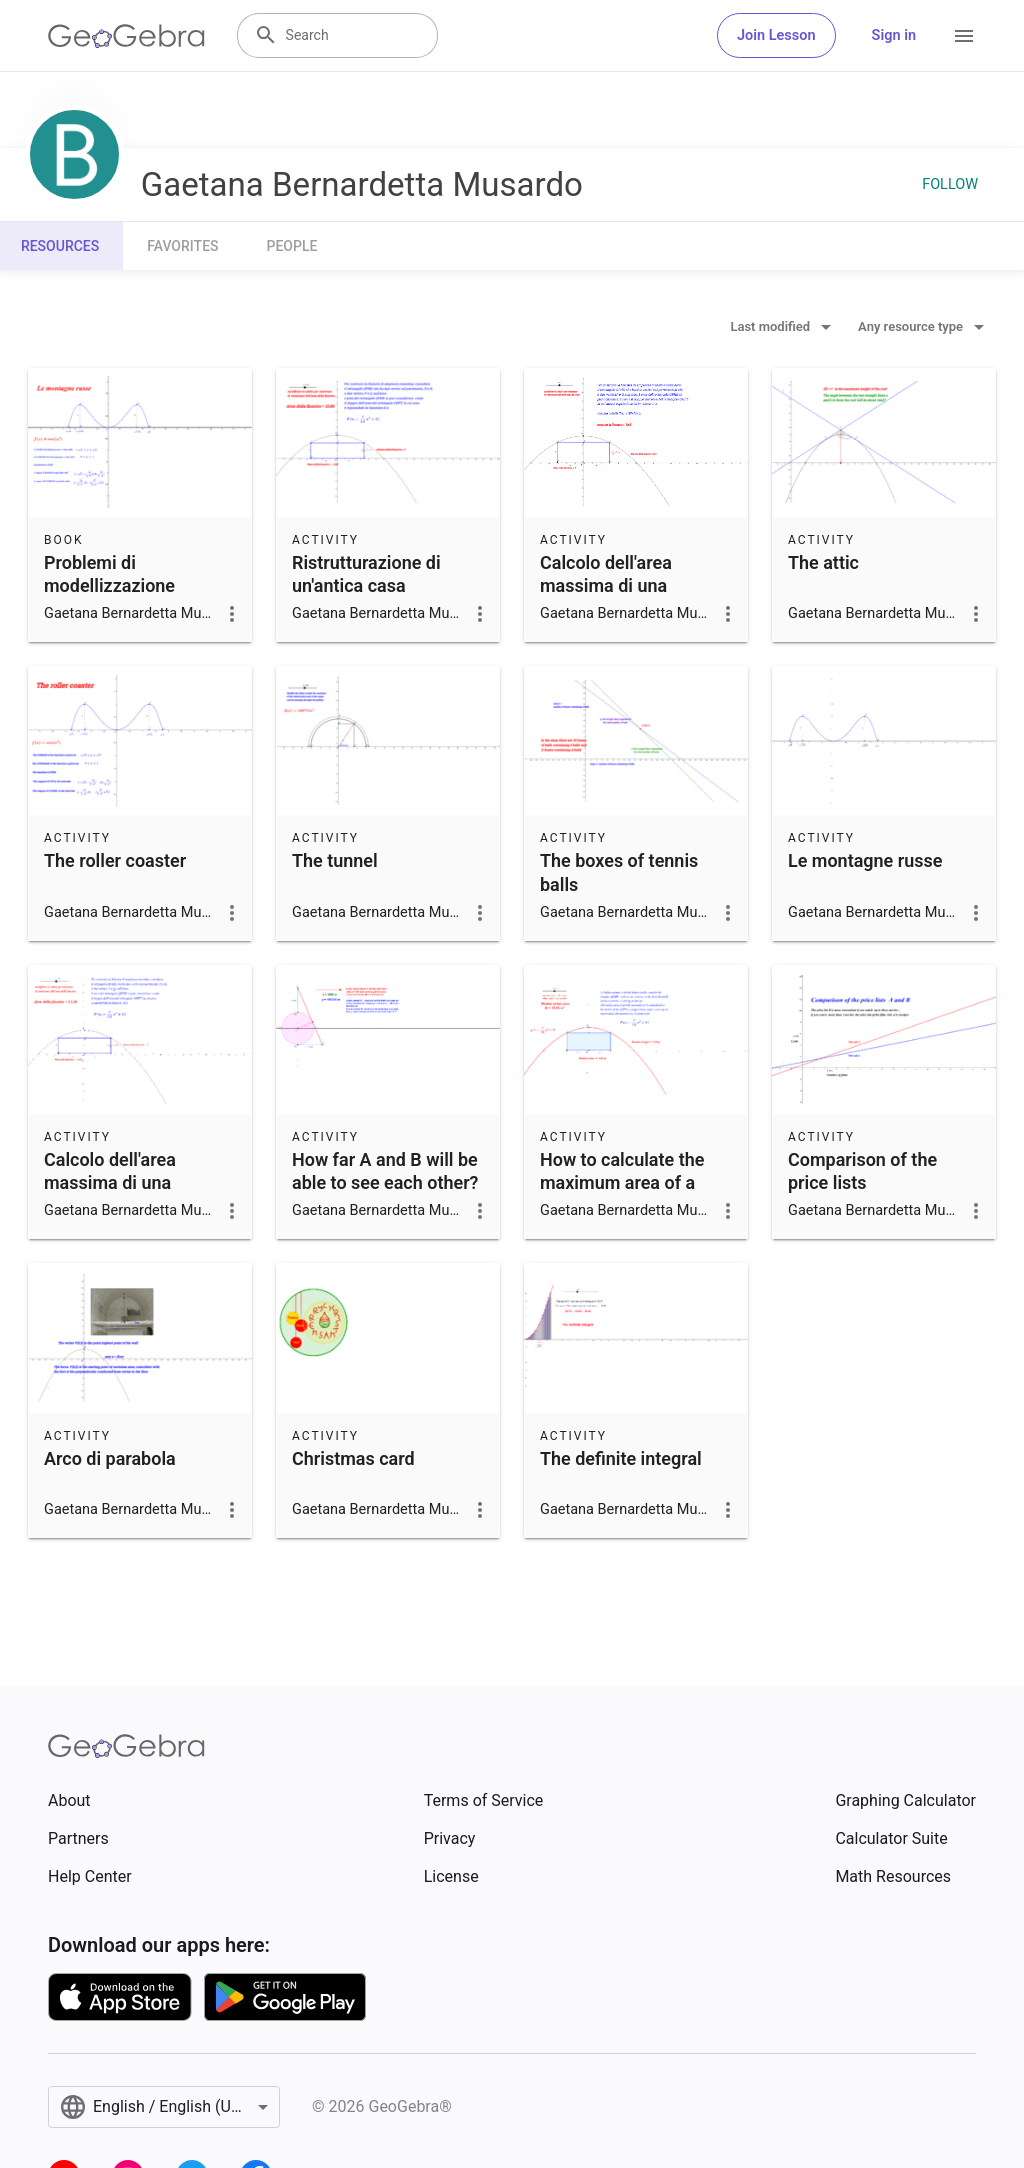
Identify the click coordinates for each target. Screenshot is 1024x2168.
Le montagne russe (865, 860)
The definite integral (621, 1458)
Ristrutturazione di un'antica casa (366, 574)
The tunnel (335, 860)
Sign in (894, 35)
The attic (823, 562)
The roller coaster (115, 860)
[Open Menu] (964, 36)
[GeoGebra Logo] (126, 36)
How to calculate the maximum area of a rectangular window (622, 1182)
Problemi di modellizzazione (109, 574)
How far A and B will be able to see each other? (385, 1171)
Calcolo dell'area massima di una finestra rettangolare (622, 585)
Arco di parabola (110, 1458)
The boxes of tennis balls (619, 872)
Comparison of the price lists (862, 1171)
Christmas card (353, 1458)
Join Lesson (776, 35)
